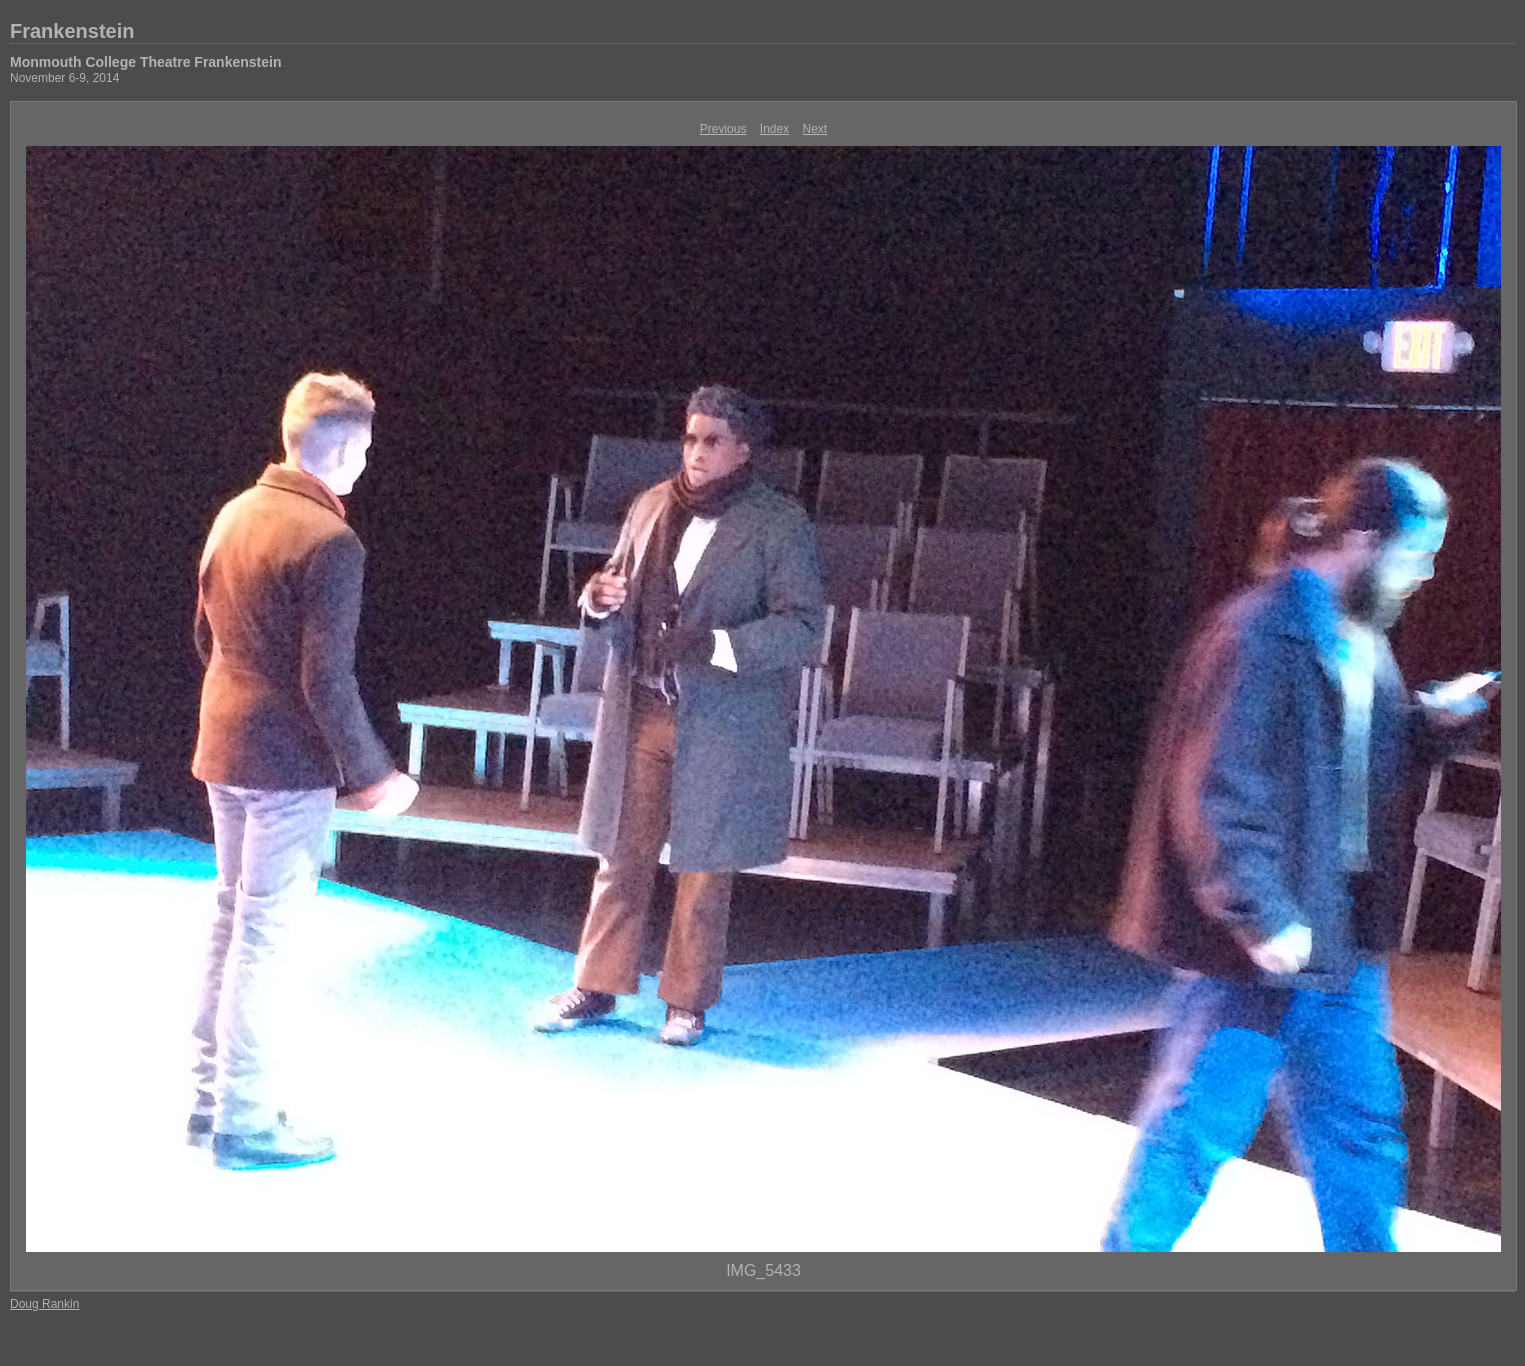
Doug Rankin (44, 1304)
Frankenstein (72, 31)
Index (774, 129)
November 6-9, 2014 (64, 78)
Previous (723, 129)
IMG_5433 (763, 1270)
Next (815, 129)
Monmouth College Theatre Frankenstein (145, 62)
